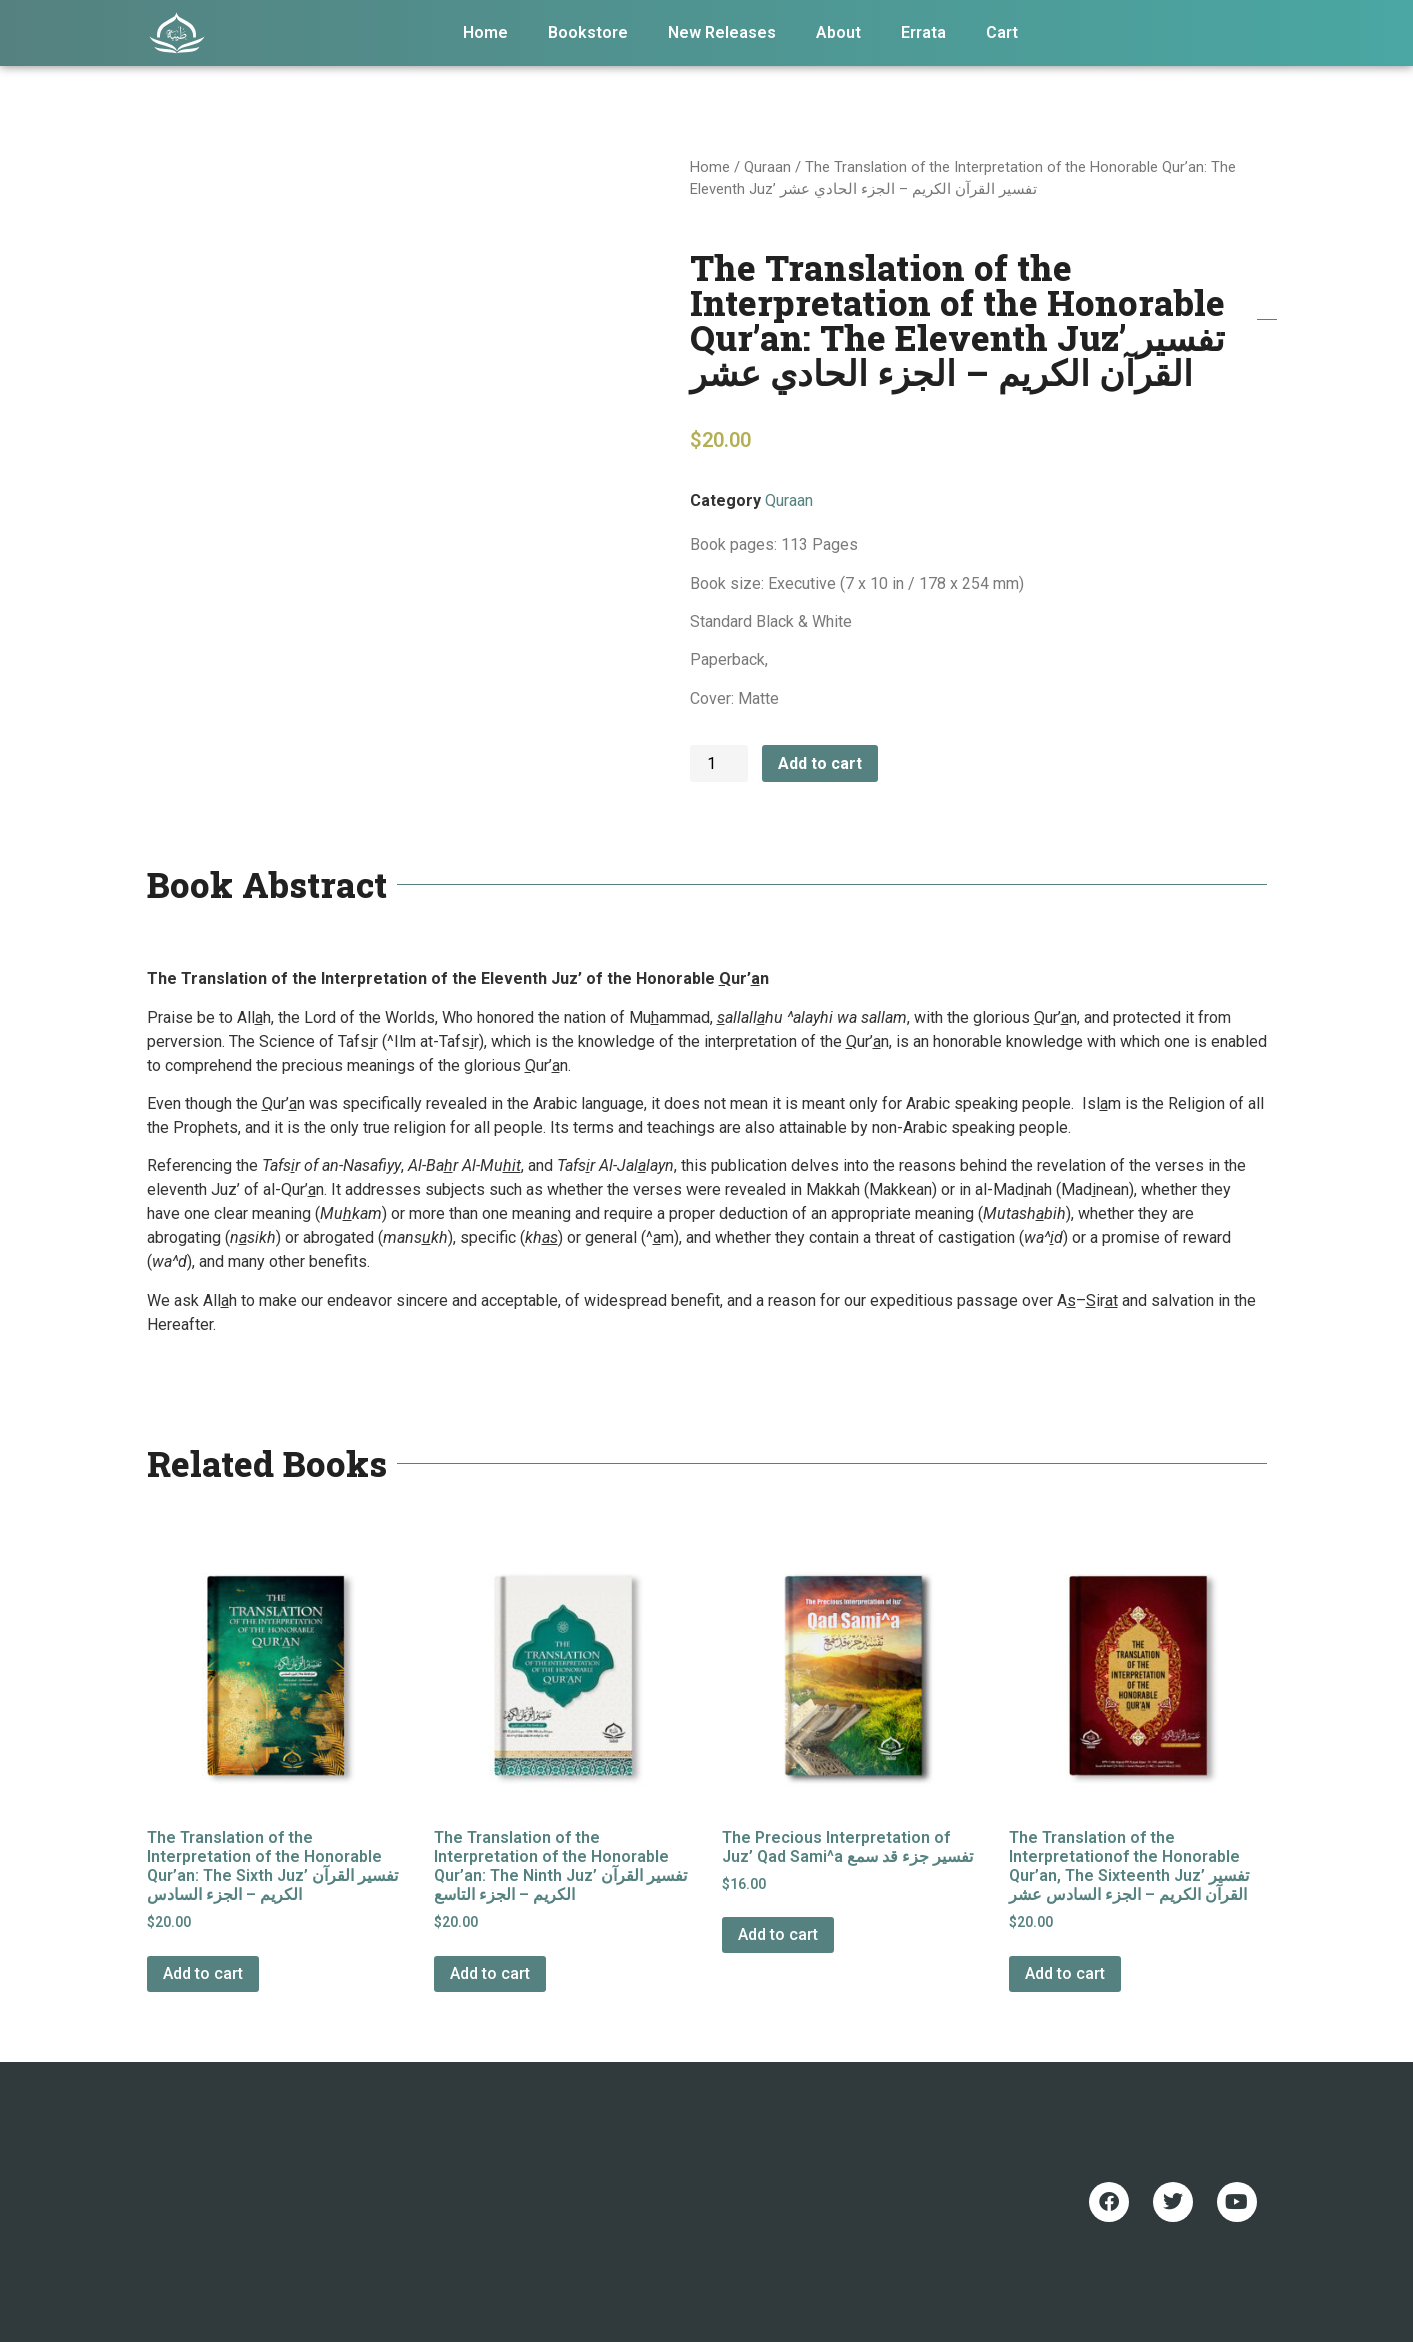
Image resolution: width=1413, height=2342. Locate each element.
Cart (1002, 32)
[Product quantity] (719, 763)
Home (485, 32)
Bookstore (588, 32)
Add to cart (820, 763)
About (838, 32)
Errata (923, 32)
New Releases (722, 32)
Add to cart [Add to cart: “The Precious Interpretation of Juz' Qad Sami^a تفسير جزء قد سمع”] (778, 1934)
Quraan (767, 167)
